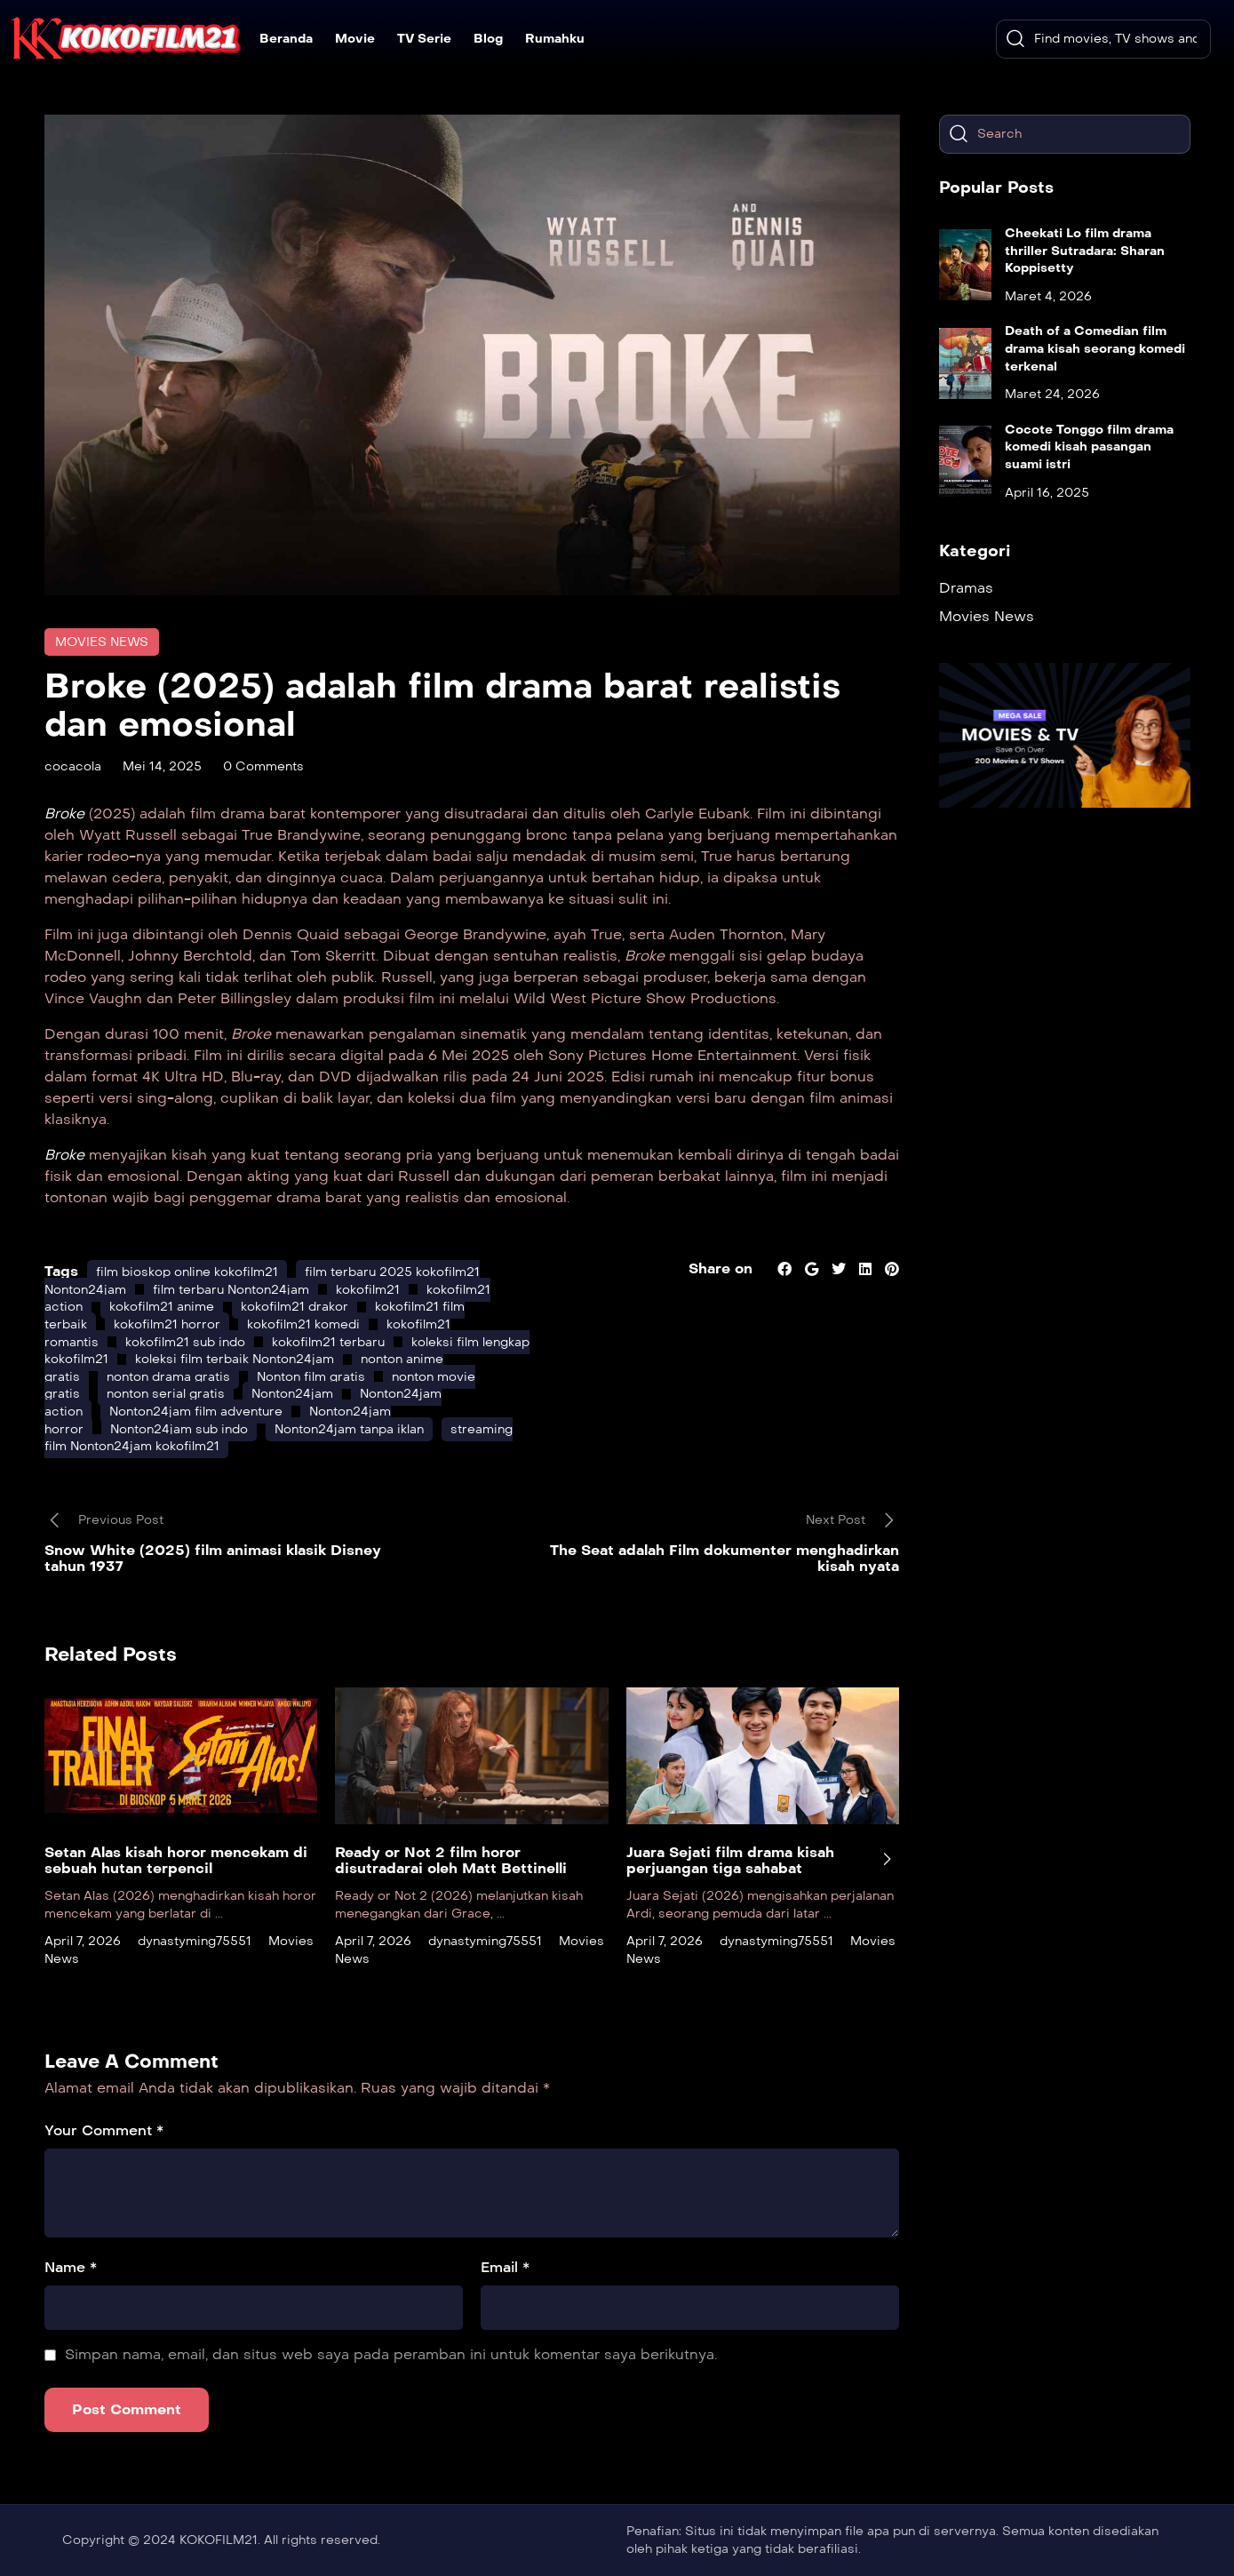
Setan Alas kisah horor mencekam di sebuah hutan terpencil (175, 1860)
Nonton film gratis (311, 1376)
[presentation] (886, 1859)
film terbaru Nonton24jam (231, 1289)
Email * (505, 2267)
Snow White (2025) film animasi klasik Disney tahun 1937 (212, 1558)
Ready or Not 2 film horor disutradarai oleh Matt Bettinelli (451, 1860)
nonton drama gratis (168, 1376)
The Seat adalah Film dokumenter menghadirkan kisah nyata (724, 1558)
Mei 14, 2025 (162, 766)
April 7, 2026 (82, 1941)
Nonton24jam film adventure (196, 1411)
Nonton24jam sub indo (179, 1429)
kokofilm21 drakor (294, 1306)
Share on (720, 1268)
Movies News (101, 642)
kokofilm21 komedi (303, 1324)
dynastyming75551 (194, 1941)
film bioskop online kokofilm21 (187, 1272)
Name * (70, 2267)
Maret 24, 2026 (1052, 394)
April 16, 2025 (1047, 492)
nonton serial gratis (166, 1393)
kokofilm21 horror (167, 1324)
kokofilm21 (368, 1289)
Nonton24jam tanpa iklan (349, 1429)
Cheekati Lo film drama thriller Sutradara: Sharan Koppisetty (1085, 250)
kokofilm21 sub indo (185, 1342)
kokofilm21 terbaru (328, 1342)
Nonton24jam (292, 1393)
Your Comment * (103, 2130)
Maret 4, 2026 (1048, 296)
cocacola (72, 766)
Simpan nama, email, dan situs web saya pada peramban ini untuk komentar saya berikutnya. (391, 2354)
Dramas (966, 587)
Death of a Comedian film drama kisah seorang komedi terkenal (1095, 348)
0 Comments (263, 766)
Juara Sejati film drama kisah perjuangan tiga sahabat (730, 1860)
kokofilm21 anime (161, 1306)
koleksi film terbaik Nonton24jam (234, 1359)
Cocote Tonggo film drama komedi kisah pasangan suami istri (1089, 447)
